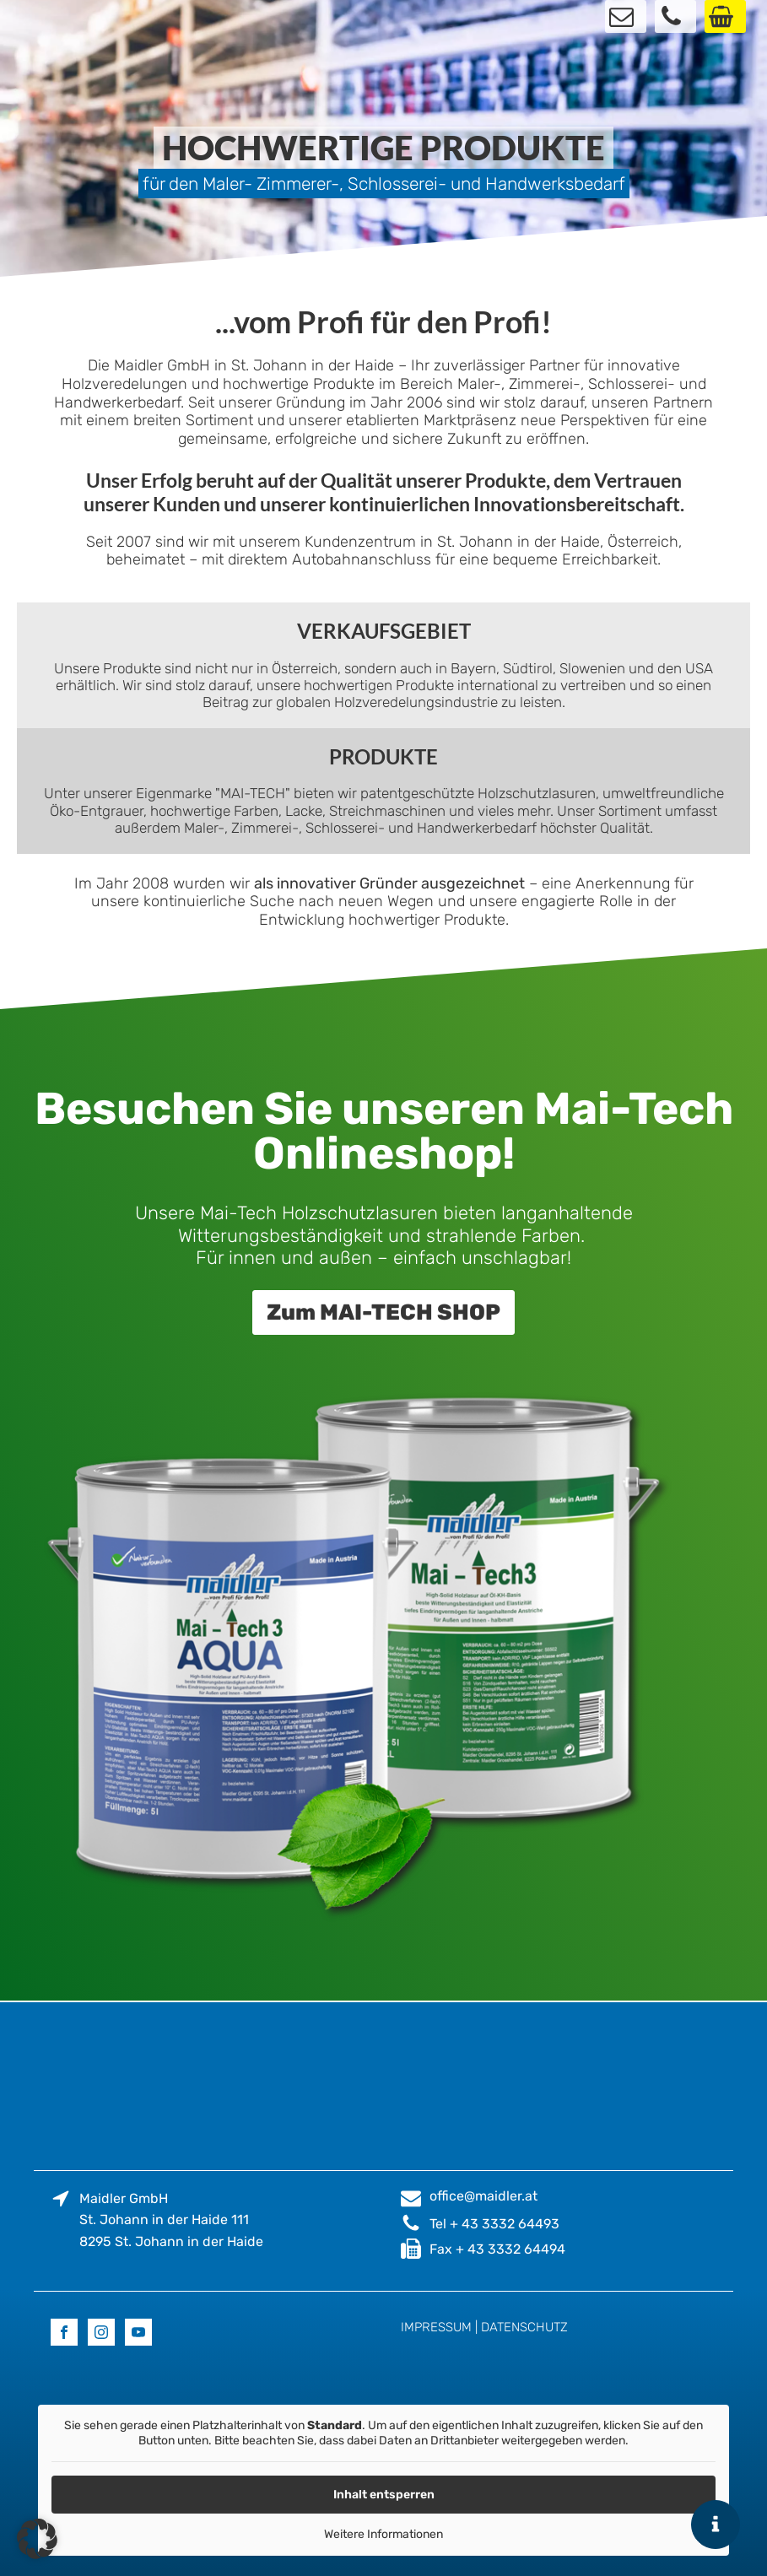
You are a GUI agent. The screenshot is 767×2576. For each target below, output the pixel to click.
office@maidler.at (483, 2196)
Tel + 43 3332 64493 (494, 2224)
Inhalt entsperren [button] (384, 2494)
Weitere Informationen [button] (383, 2534)
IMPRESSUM (436, 2327)
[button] (37, 2539)
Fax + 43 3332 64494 (497, 2249)
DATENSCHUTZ (524, 2327)
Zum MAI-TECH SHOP (383, 1312)
